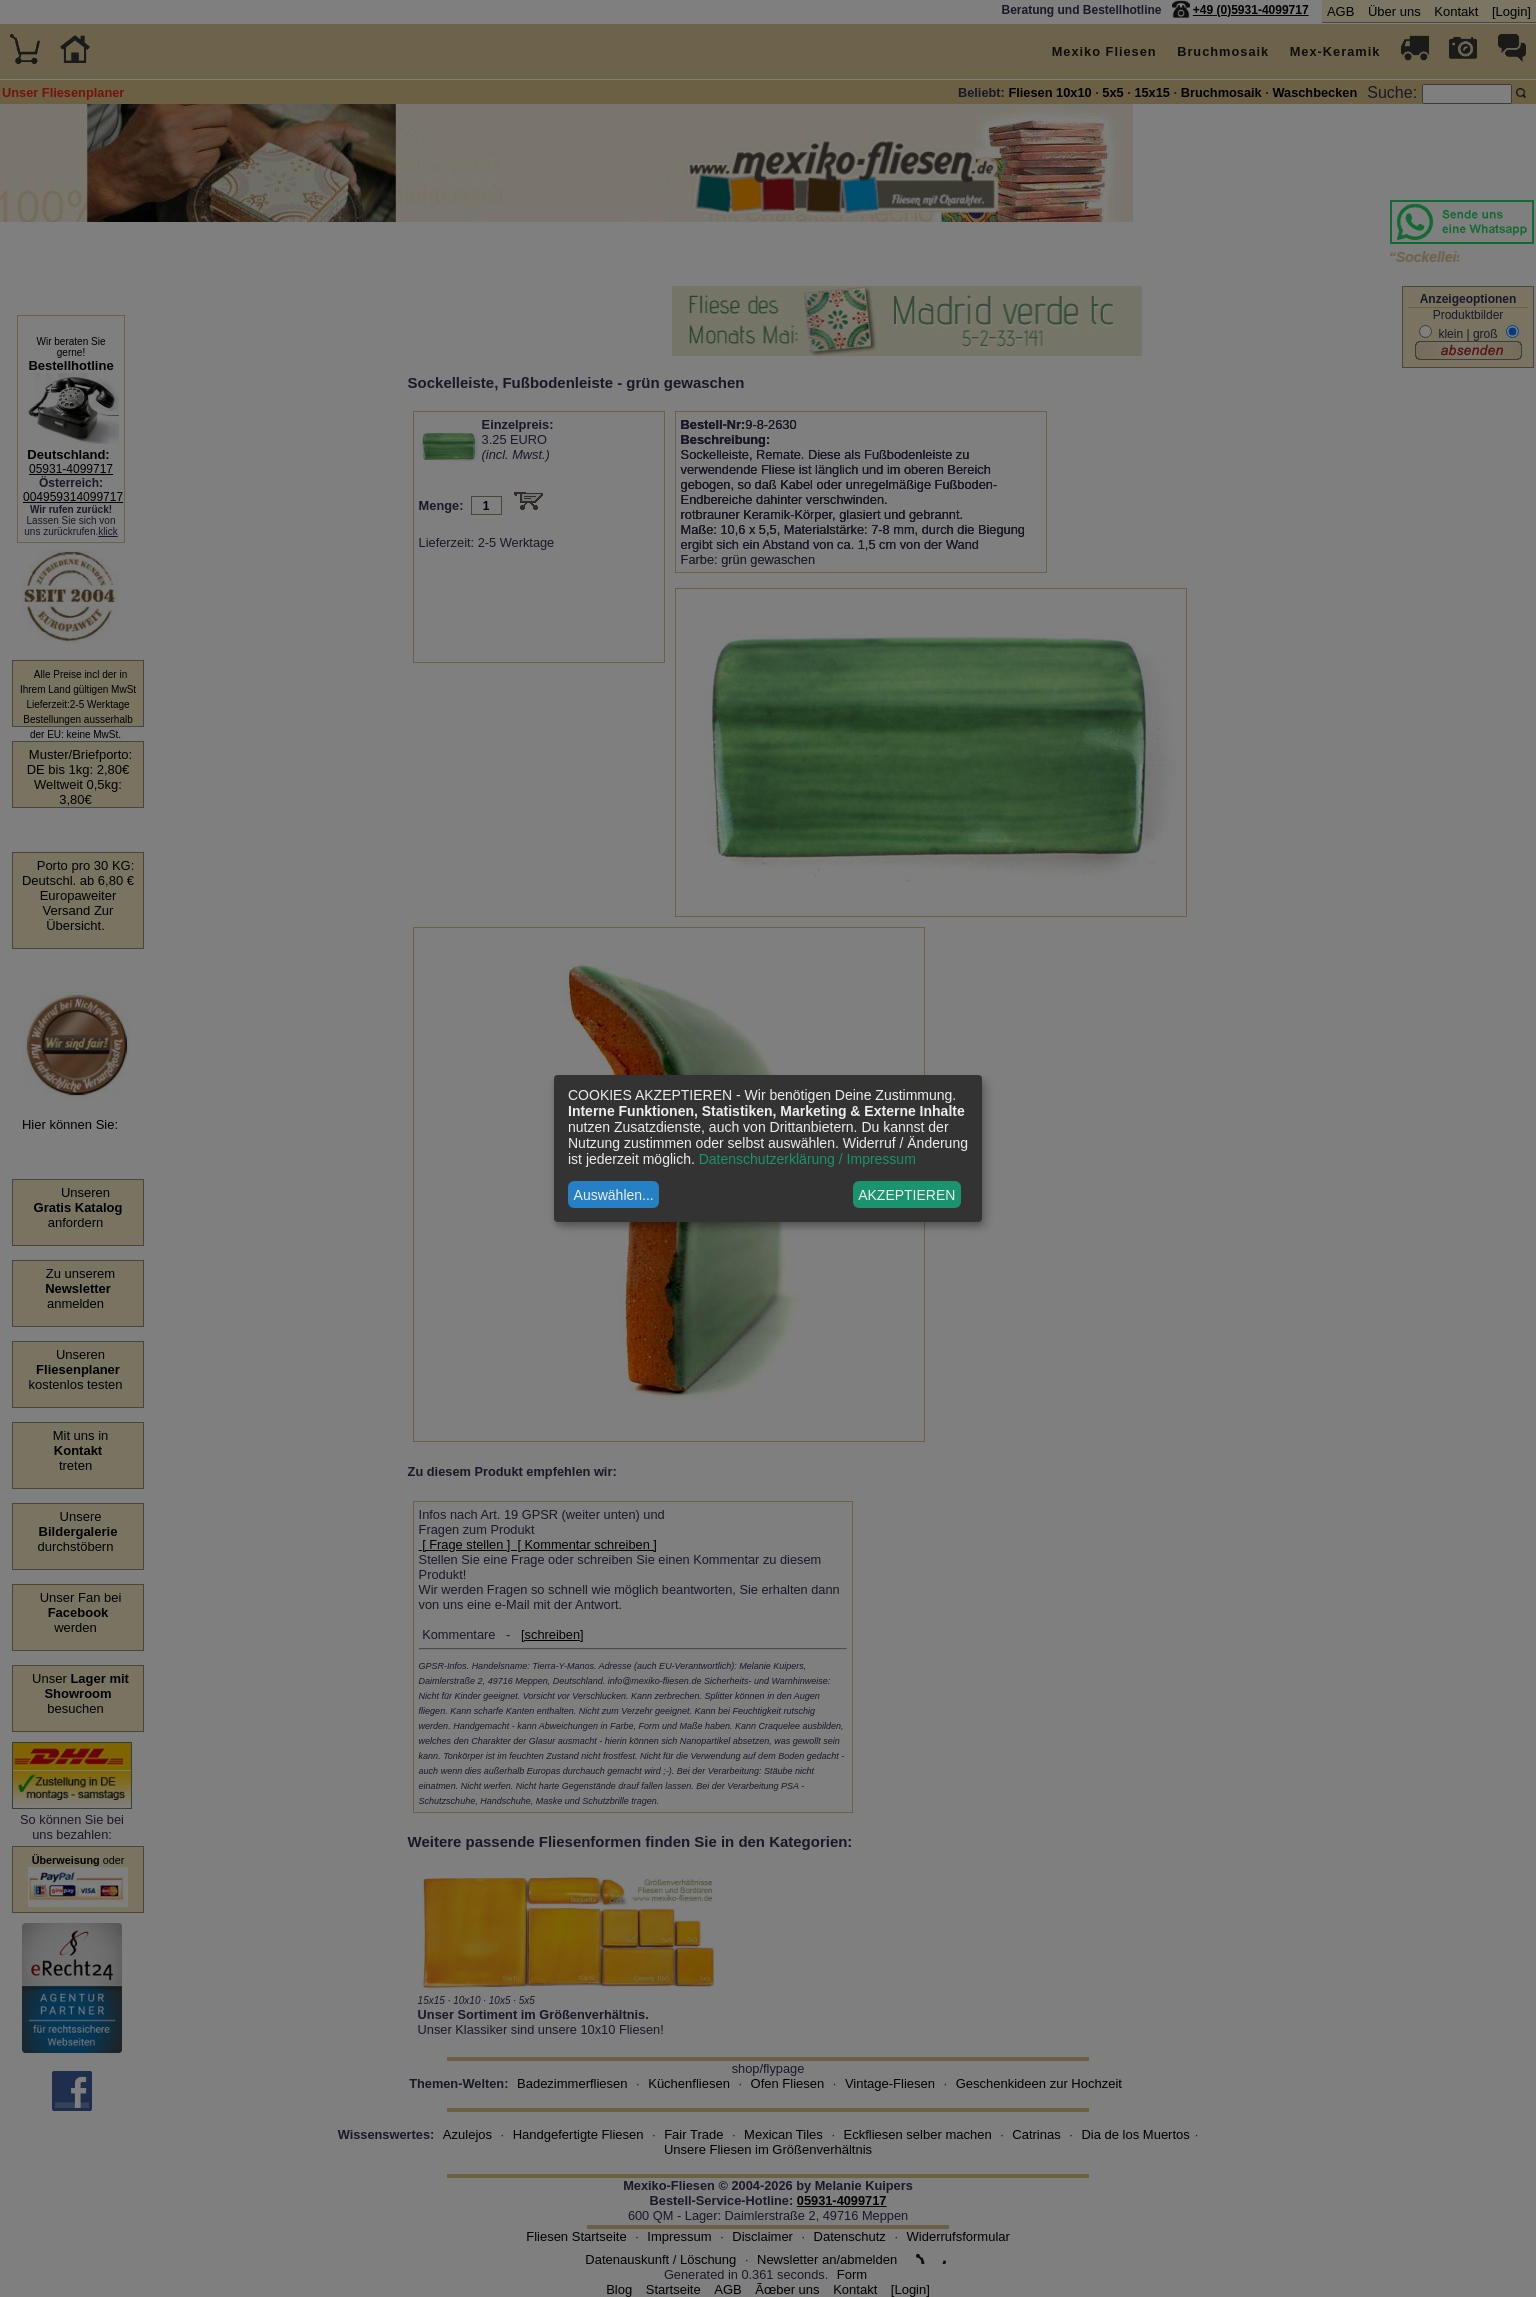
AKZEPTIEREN (906, 1195)
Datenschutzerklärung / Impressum (807, 1159)
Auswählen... (614, 1195)
